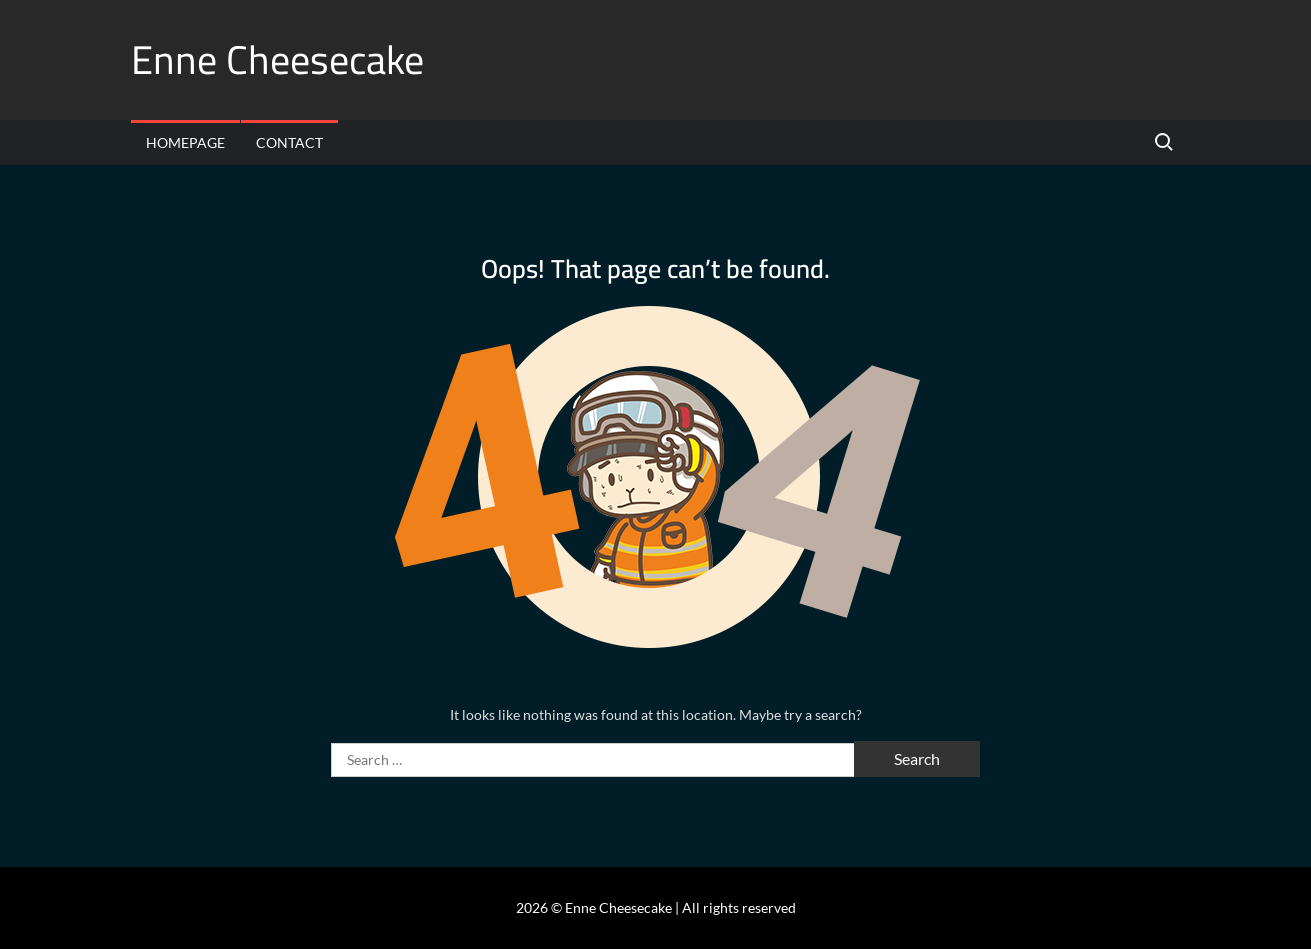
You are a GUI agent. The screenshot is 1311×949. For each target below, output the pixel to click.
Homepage (185, 142)
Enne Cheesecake (277, 59)
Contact (289, 142)
